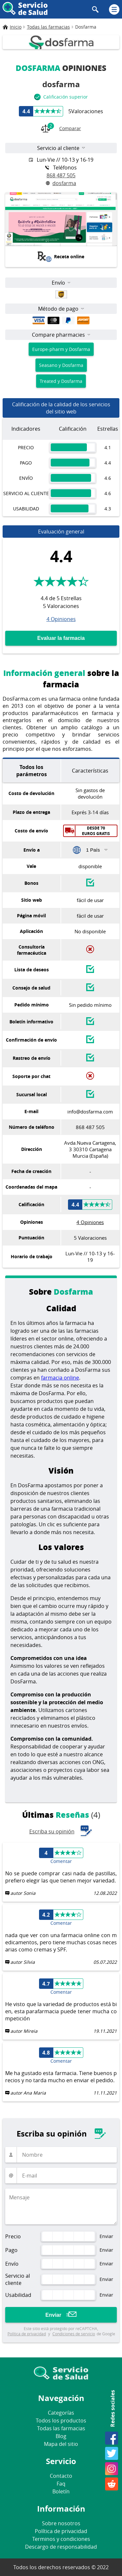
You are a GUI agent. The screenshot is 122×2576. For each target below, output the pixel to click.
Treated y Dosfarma (61, 381)
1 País (93, 850)
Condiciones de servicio (73, 2333)
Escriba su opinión (61, 1831)
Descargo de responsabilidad (61, 2546)
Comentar (61, 1861)
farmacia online (60, 1377)
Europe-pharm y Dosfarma (61, 349)
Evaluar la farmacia (61, 638)
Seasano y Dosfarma (61, 365)
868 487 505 (61, 175)
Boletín (61, 2491)
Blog (61, 2436)
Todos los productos (61, 2420)
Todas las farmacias (61, 2428)
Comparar (61, 128)
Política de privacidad (26, 2333)
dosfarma (61, 183)
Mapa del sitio (61, 2444)
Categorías (61, 2412)
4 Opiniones (61, 619)
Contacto (61, 2475)
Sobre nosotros (61, 2523)
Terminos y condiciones (61, 2538)
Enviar (53, 2315)
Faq (61, 2483)
